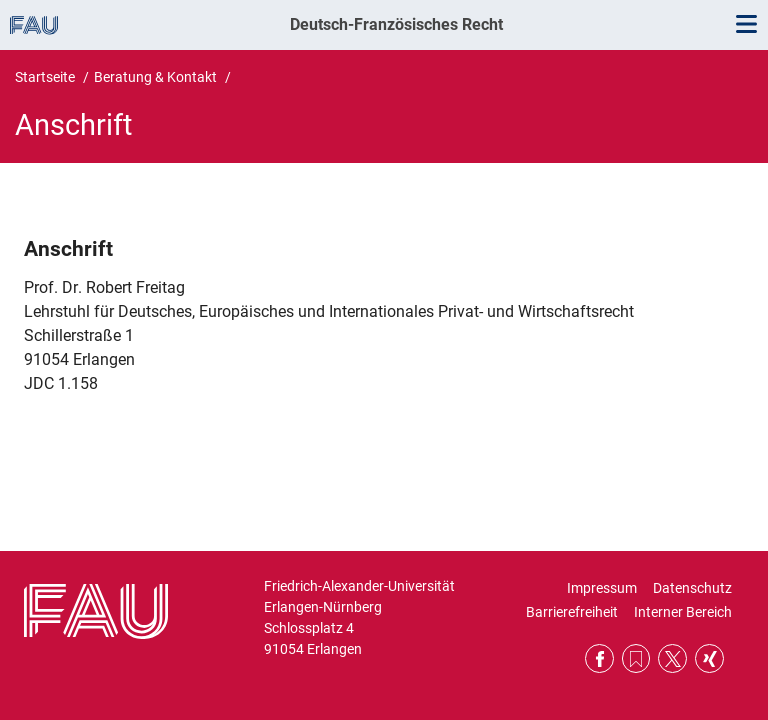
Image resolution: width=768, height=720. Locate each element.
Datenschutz (692, 588)
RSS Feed (636, 658)
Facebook (599, 658)
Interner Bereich (683, 612)
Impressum (602, 588)
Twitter (672, 658)
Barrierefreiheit (572, 612)
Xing (709, 658)
